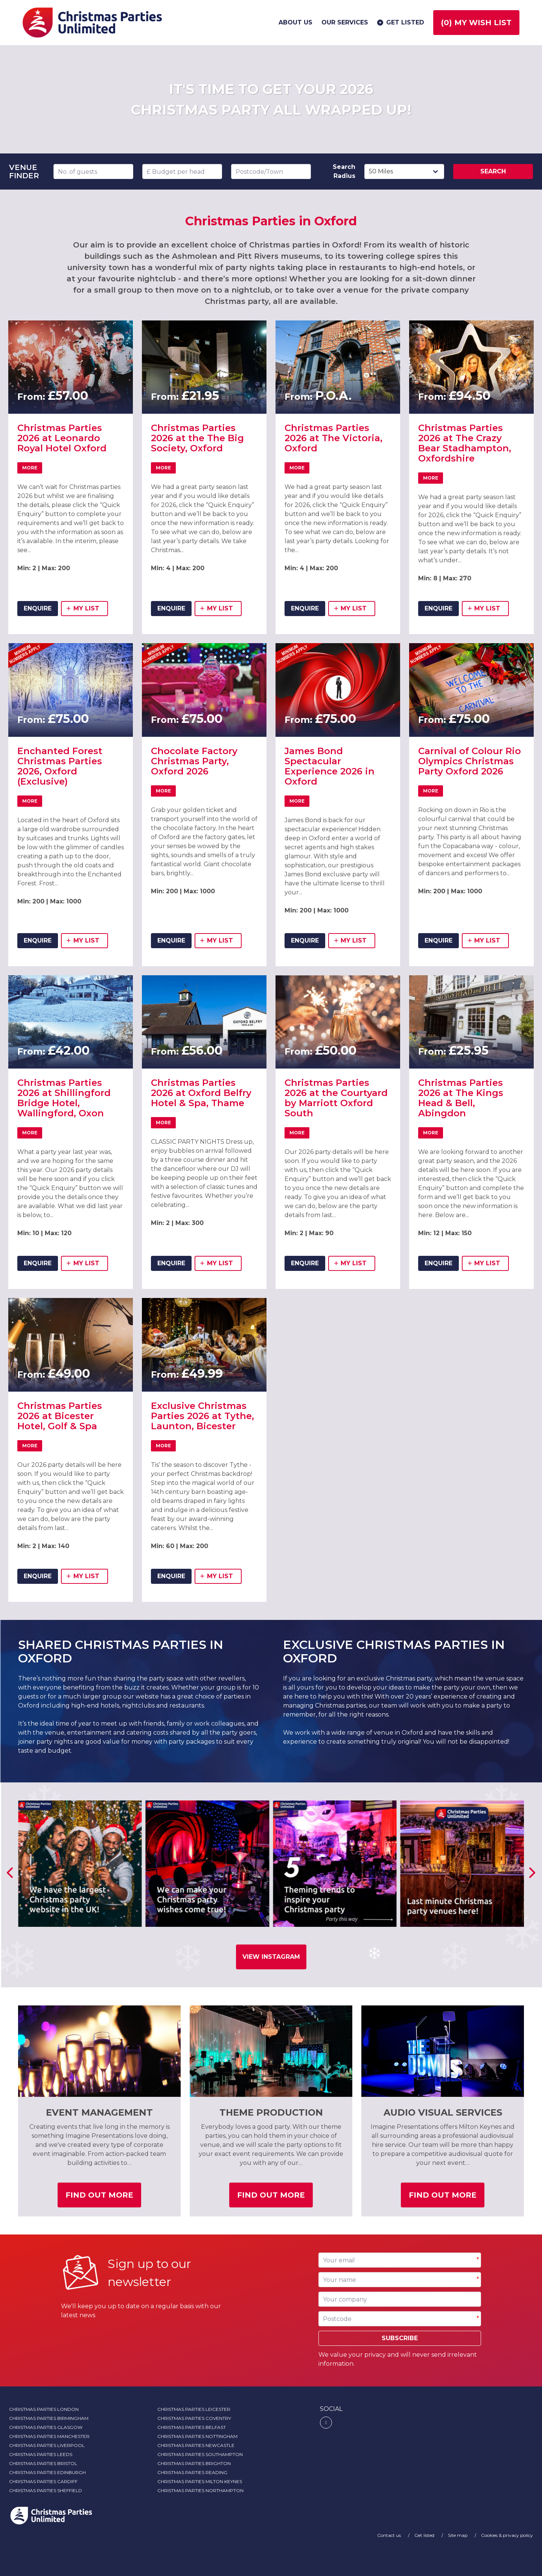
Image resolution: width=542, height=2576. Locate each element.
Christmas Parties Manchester (49, 2436)
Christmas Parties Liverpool (47, 2445)
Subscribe (400, 2338)
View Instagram (271, 1956)
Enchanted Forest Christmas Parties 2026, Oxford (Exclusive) (59, 766)
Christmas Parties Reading (192, 2472)
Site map (458, 2535)
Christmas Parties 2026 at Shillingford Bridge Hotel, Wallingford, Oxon (64, 1098)
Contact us (389, 2535)
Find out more (103, 2197)
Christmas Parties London (44, 2409)
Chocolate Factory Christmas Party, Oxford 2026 (194, 761)
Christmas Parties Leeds (40, 2454)
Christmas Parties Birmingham (48, 2418)
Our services (344, 22)
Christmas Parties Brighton (194, 2463)
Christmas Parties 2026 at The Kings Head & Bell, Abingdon (460, 1098)
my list (87, 610)
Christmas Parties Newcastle (195, 2445)
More (32, 469)
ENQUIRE (38, 608)
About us (295, 22)
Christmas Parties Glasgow (45, 2427)
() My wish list (476, 22)
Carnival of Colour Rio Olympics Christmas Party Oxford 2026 (469, 761)
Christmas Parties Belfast (191, 2427)
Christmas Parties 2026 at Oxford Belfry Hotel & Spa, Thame (201, 1092)
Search (493, 171)
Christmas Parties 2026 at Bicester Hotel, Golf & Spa (59, 1415)
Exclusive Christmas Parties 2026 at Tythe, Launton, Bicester (202, 1415)
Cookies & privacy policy (507, 2535)
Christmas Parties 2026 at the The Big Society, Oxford (197, 438)
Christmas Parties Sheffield (45, 2490)
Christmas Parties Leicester (193, 2409)
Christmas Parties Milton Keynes (199, 2481)
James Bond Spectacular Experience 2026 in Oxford (330, 766)
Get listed (400, 22)
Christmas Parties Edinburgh (47, 2472)
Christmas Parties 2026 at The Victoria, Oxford (333, 438)
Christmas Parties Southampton (200, 2454)
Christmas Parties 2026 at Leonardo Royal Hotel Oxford (62, 438)
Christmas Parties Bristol (43, 2463)
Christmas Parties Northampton (200, 2490)
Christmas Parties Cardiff (43, 2481)
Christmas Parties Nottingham (197, 2436)
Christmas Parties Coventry (194, 2418)
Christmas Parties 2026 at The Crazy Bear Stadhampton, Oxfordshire (464, 443)
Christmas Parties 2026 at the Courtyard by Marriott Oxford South (336, 1098)
